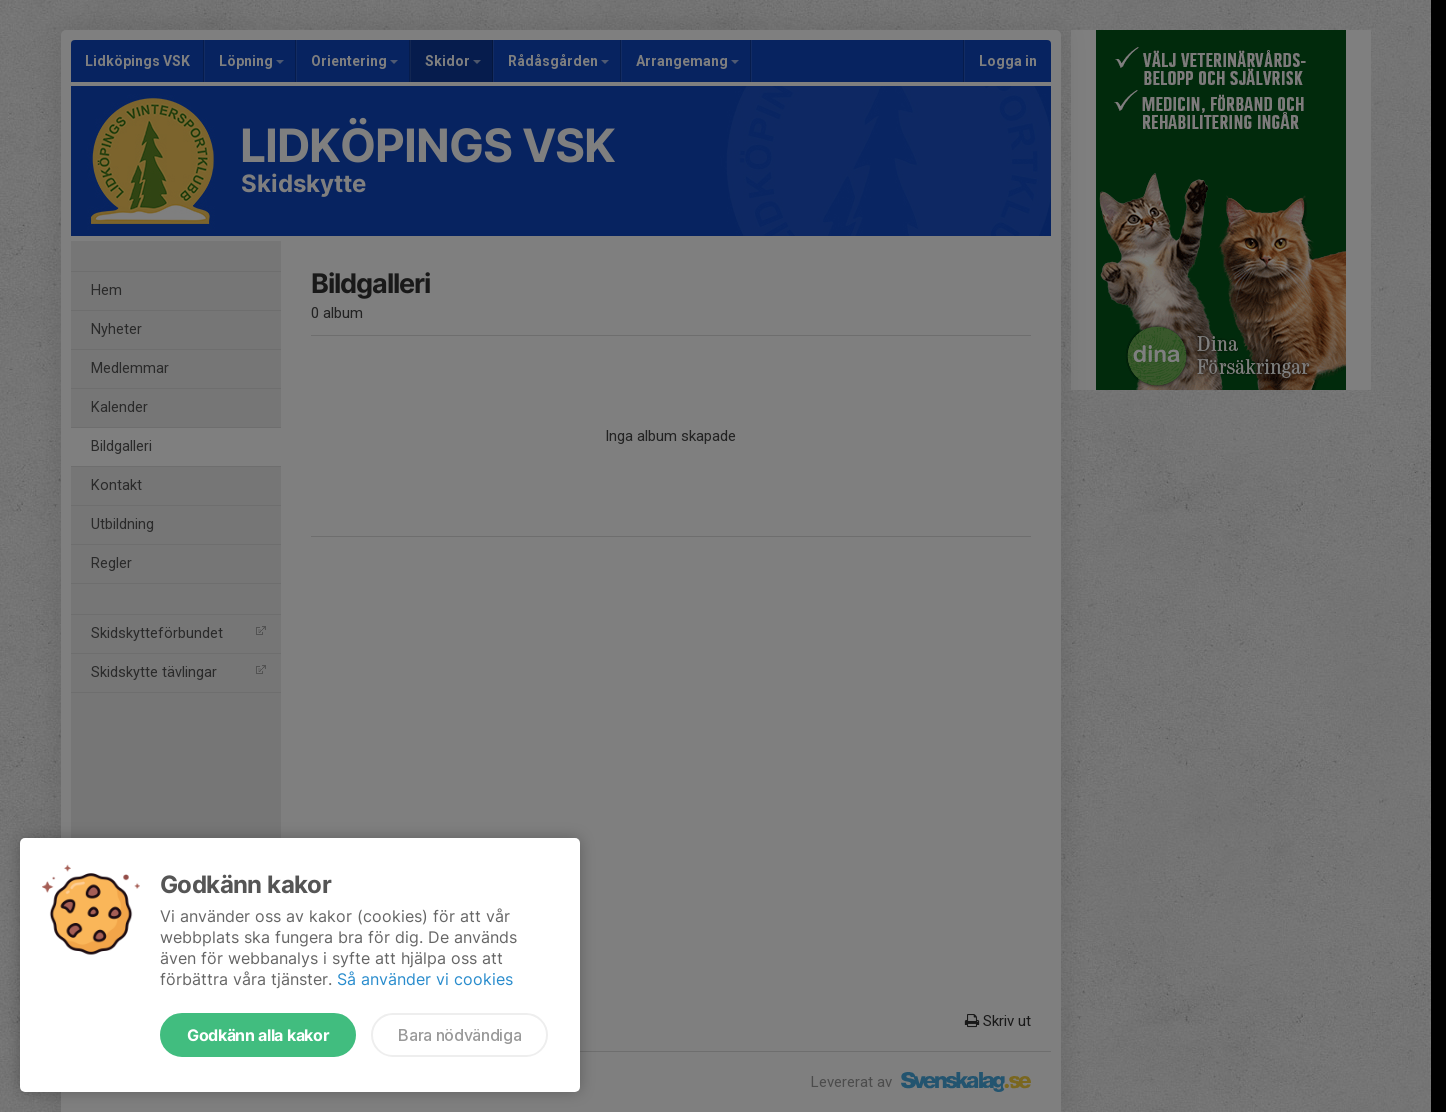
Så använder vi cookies (425, 979)
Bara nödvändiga (459, 1035)
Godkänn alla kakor (258, 1035)
